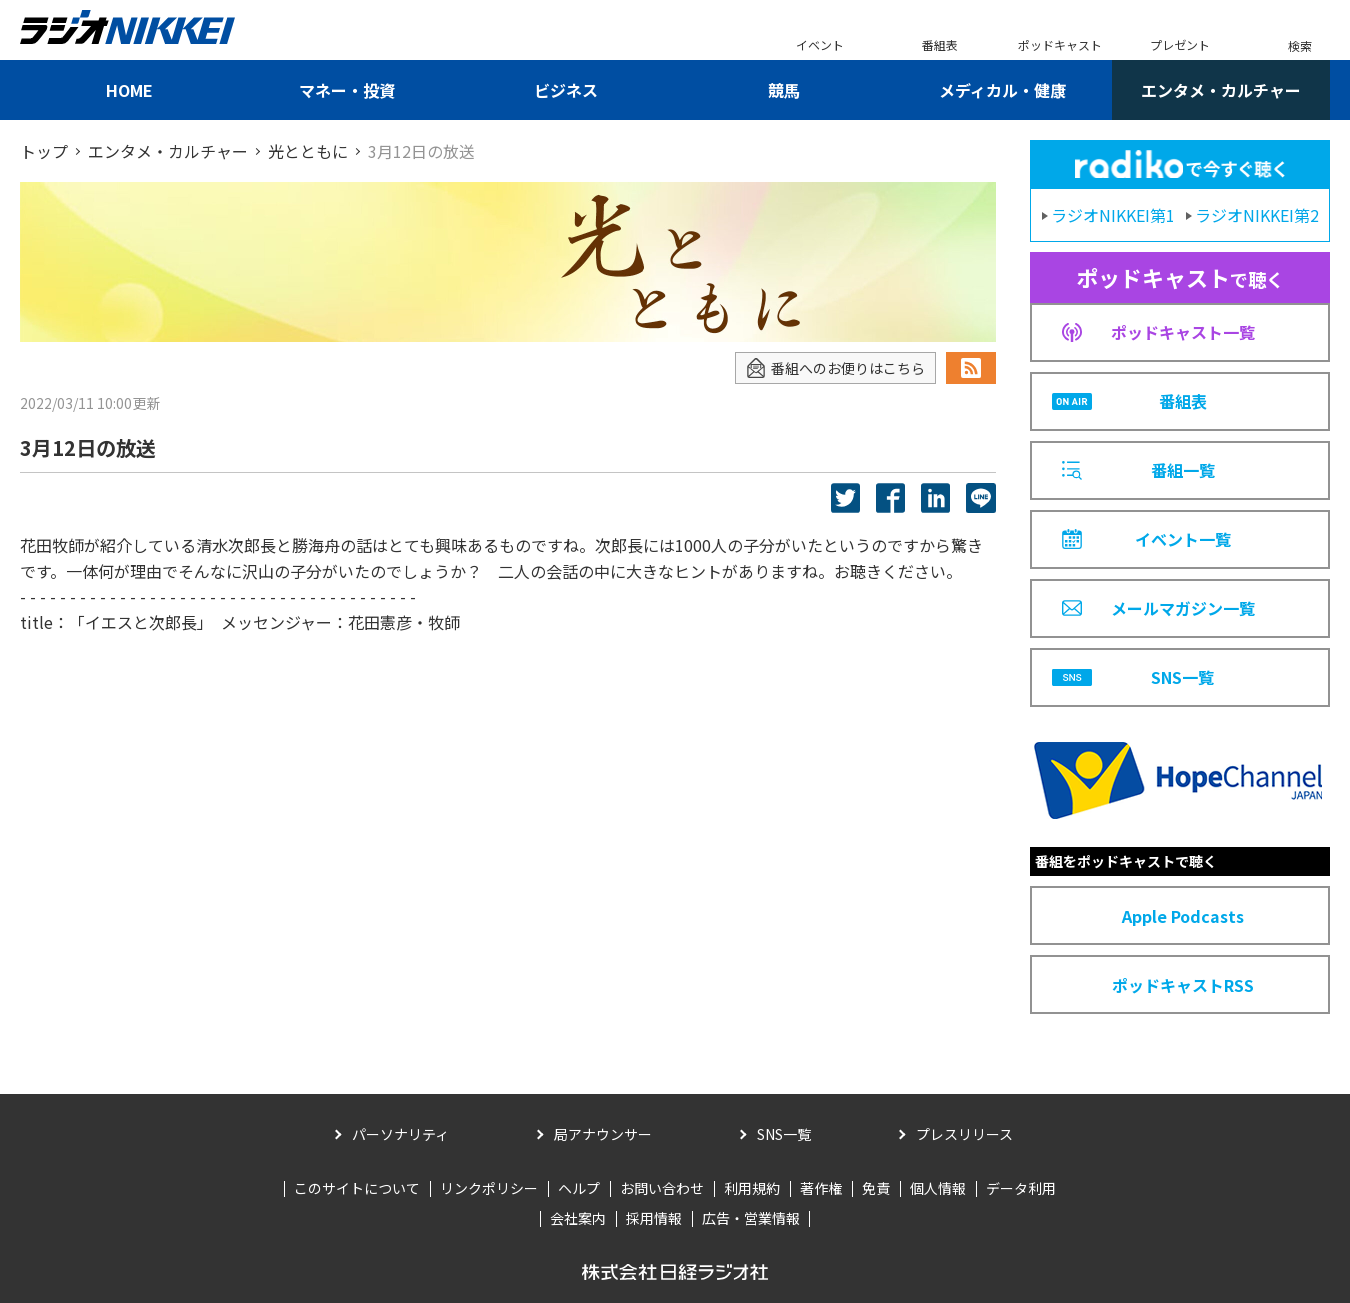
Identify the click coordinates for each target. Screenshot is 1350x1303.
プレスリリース (964, 1134)
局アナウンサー (603, 1134)
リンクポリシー (489, 1188)
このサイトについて (357, 1188)
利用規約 (752, 1188)
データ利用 (1021, 1188)
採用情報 (654, 1218)
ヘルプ (579, 1188)
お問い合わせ (662, 1188)
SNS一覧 (784, 1134)
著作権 (821, 1188)
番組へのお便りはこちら (835, 368)
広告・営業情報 (751, 1218)
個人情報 (938, 1188)
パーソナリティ (400, 1134)
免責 (876, 1188)
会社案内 (578, 1218)
